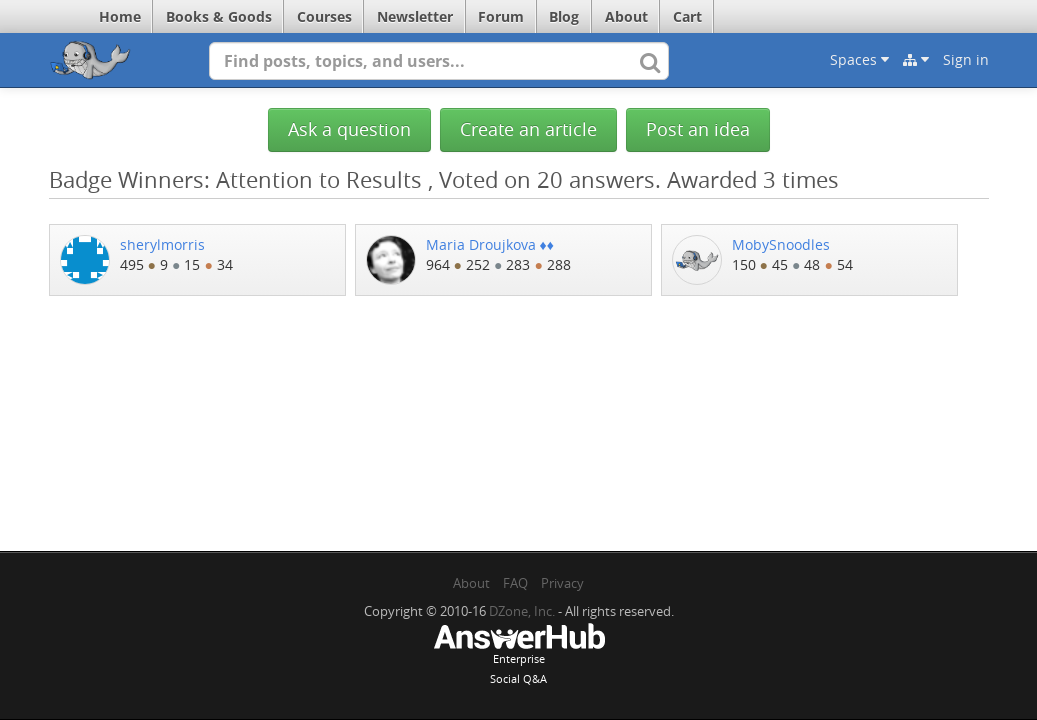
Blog (564, 16)
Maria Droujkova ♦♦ (490, 244)
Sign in (966, 59)
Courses (324, 16)
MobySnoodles (781, 244)
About (626, 16)
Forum (501, 16)
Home (120, 16)
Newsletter (415, 16)
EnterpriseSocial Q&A (519, 656)
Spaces (859, 59)
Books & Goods (219, 16)
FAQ (515, 583)
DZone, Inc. (522, 611)
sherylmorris (162, 244)
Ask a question (349, 129)
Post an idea (698, 129)
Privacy (562, 583)
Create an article (528, 129)
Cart (687, 16)
